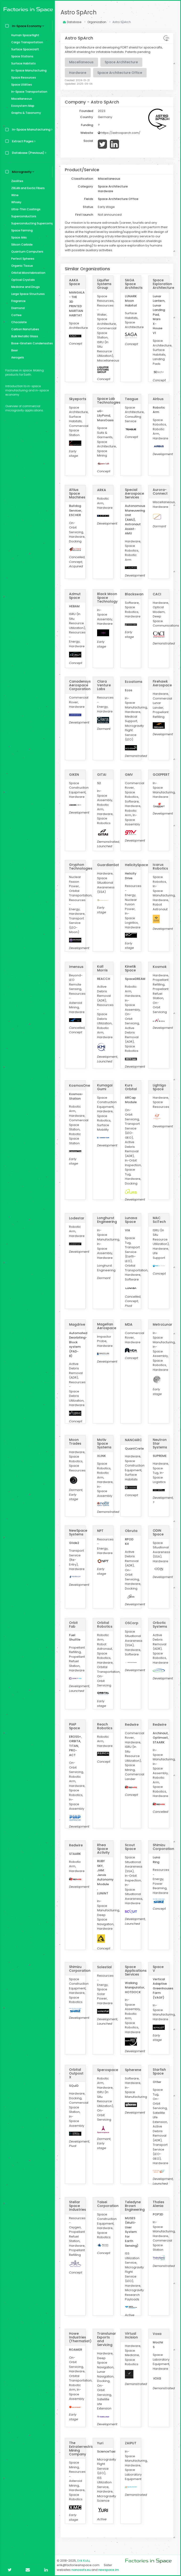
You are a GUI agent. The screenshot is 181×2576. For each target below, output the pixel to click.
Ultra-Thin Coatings (25, 209)
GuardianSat (109, 864)
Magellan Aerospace (107, 1329)
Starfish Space (159, 2074)
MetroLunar (163, 1328)
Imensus (77, 966)
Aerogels (16, 357)
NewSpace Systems (79, 1535)
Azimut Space (76, 595)
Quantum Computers (26, 252)
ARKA (102, 490)
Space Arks (18, 237)
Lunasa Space (132, 1223)
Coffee (15, 315)
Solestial (105, 1970)
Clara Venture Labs (105, 685)
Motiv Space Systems (105, 1447)
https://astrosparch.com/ (120, 133)
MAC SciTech (159, 1223)
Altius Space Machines (78, 493)
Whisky (15, 202)
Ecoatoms (134, 681)
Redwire (132, 1728)
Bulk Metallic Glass (23, 336)
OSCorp (132, 1626)
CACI (157, 594)
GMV (130, 774)
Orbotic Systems (160, 1628)
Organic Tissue (21, 266)
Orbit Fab (74, 1628)
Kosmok (160, 966)
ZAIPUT (131, 2446)
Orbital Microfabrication (27, 273)
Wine (14, 195)
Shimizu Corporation (163, 1850)
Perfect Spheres (21, 259)
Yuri (101, 2446)
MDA (129, 1328)
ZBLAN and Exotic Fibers (27, 188)
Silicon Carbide (21, 244)
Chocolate (18, 322)
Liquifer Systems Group (105, 284)
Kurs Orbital (132, 1086)
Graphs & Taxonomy (25, 113)
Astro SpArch (80, 12)
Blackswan (135, 594)
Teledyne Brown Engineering (135, 2209)
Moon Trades (76, 1445)
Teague (132, 398)
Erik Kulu (85, 2560)
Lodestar (78, 1222)
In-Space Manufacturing (28, 70)
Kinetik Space (131, 967)
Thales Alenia (159, 2207)
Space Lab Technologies (109, 400)
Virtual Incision (132, 2338)
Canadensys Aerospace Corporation (81, 685)
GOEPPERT (161, 774)
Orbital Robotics (105, 1628)
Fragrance (17, 301)
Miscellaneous (20, 99)
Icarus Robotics (160, 866)
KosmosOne (80, 1084)
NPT (101, 1534)
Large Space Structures (27, 294)
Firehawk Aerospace (162, 683)
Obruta (132, 1534)
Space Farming (21, 230)
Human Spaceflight (24, 35)
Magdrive (78, 1328)
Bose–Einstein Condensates (31, 343)
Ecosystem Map (21, 106)
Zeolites (16, 181)
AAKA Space (75, 282)
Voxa (157, 2337)
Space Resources (22, 78)
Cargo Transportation (26, 42)
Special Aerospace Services (135, 493)
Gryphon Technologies (82, 866)
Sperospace (108, 2073)
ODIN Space (158, 1535)
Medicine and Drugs (24, 287)
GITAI (102, 774)
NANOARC (134, 1443)
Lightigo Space (159, 1086)
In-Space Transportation (28, 92)
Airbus (158, 398)
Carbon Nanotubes (24, 329)
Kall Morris (103, 967)
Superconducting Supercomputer (31, 223)
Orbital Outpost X (77, 2076)
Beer (13, 350)
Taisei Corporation (108, 2207)
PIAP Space (75, 1729)
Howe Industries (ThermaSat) (81, 2340)
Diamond (17, 308)
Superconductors (22, 216)
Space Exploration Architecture (163, 284)
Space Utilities (20, 85)
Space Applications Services (136, 1974)
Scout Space (131, 1850)
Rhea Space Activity (104, 1852)
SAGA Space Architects (134, 284)
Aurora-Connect (160, 491)
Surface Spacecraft (24, 49)
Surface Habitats (22, 63)
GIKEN (75, 774)
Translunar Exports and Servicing (107, 2342)
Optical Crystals (22, 280)
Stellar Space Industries (78, 2209)
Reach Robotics (105, 1729)
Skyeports (79, 398)
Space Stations (21, 56)
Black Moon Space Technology (108, 597)
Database (73, 22)
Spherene (134, 2073)
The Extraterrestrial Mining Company (83, 2452)
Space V (158, 1972)
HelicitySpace (137, 864)
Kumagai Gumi (105, 1086)
